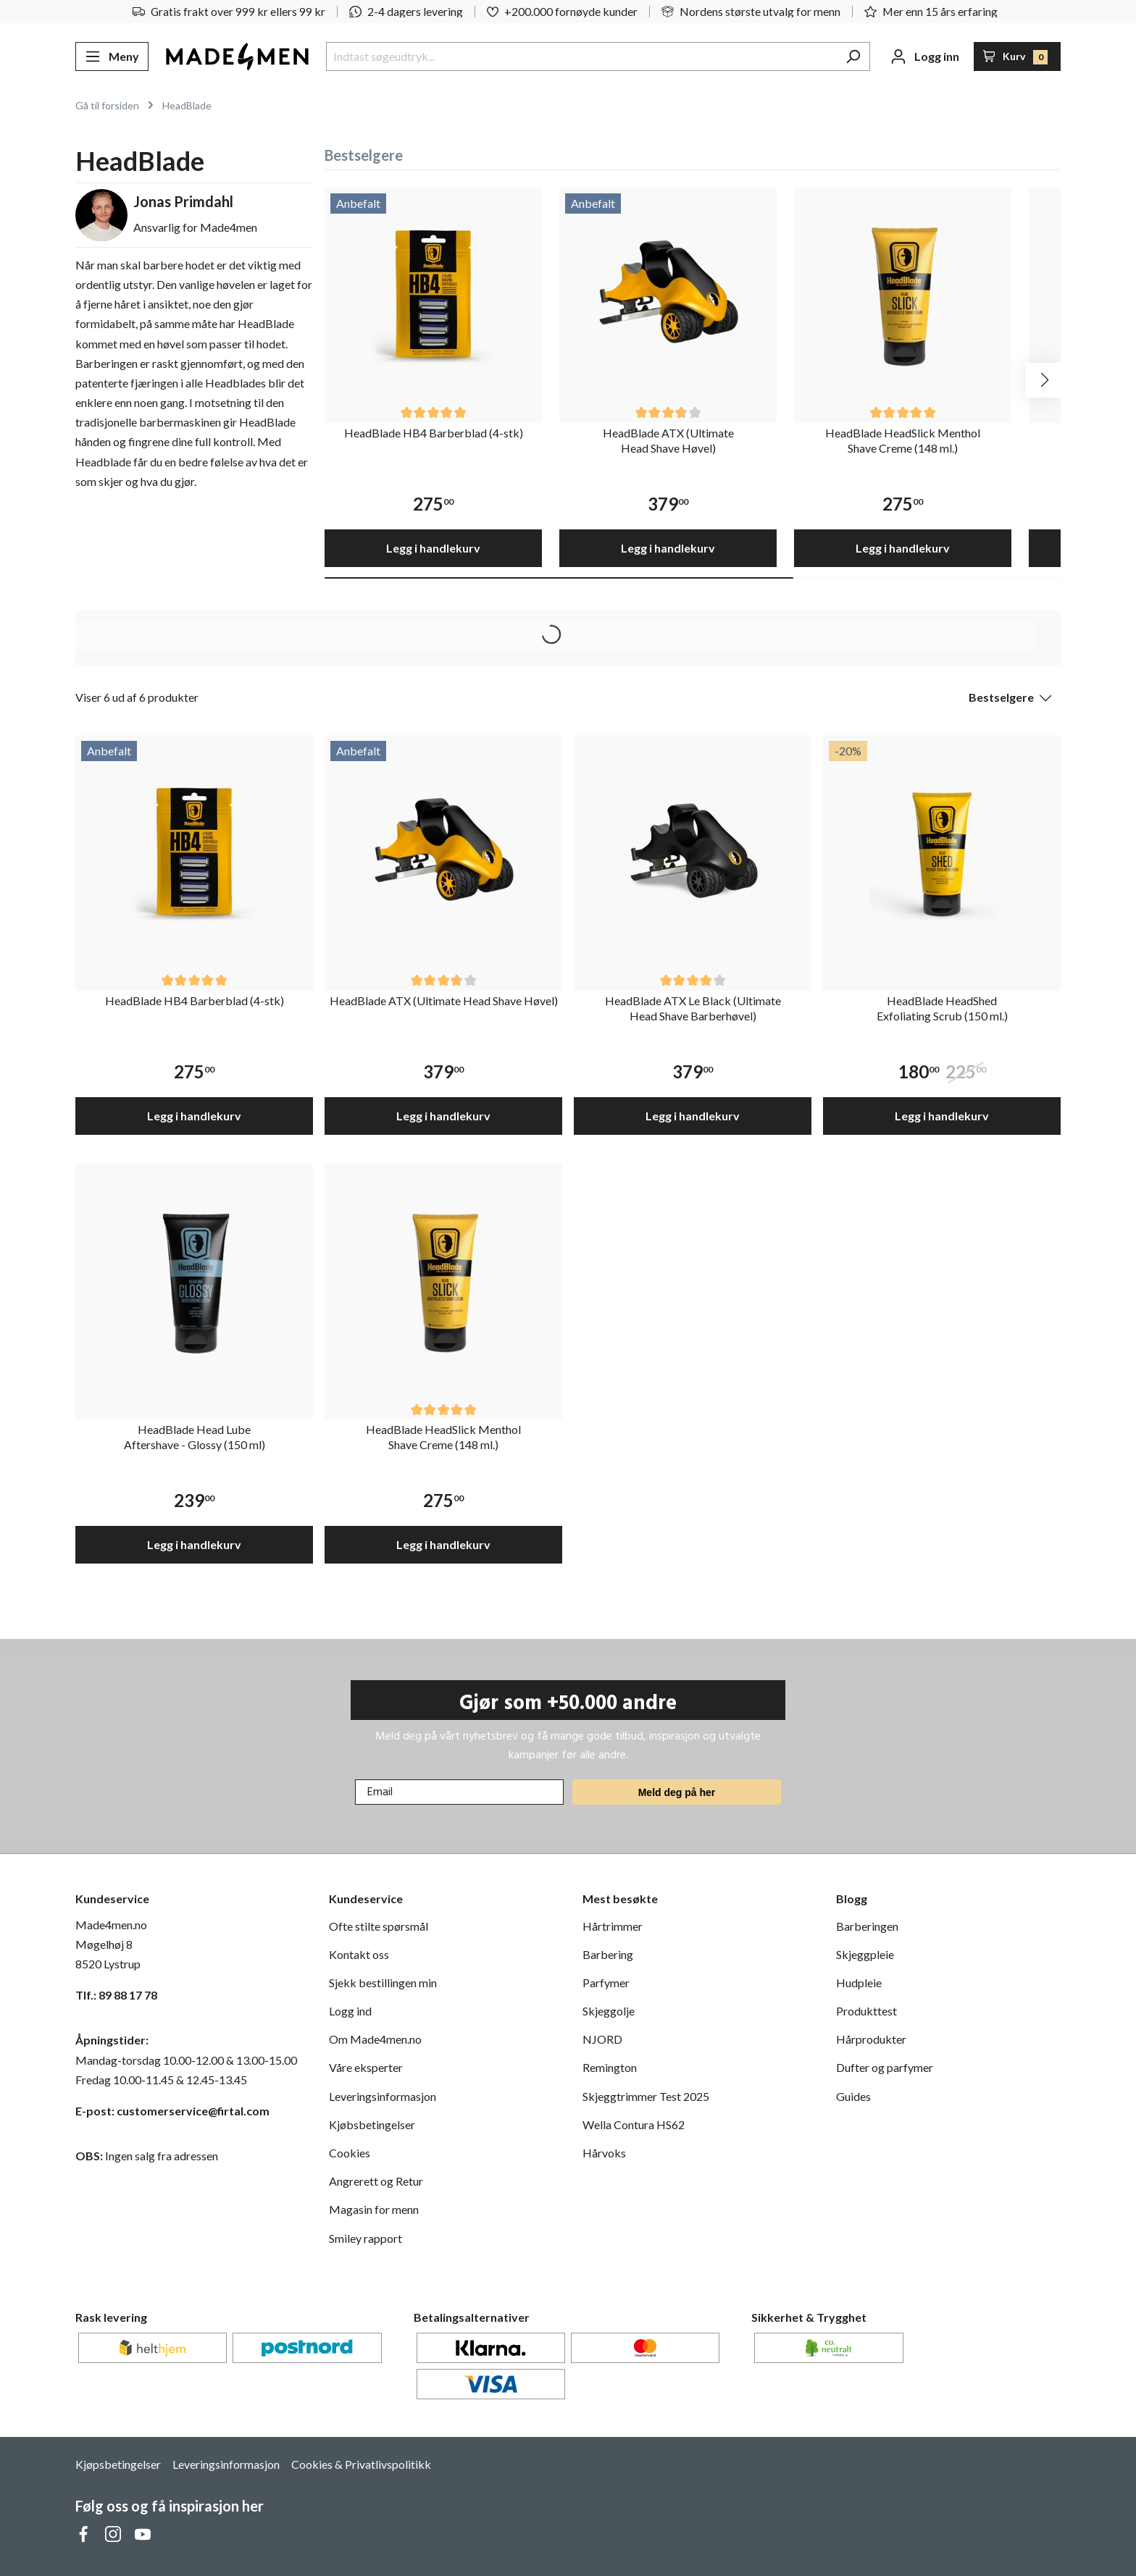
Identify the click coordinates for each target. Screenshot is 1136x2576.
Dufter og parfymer (884, 2067)
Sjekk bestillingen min (383, 1982)
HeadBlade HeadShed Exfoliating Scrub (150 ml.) (942, 1008)
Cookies (349, 2153)
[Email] (459, 1792)
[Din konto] (925, 56)
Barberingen (867, 1926)
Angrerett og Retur (376, 2181)
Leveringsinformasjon (382, 2096)
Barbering (607, 1954)
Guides (853, 2096)
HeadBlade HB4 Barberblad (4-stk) (433, 433)
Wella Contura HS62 (633, 2124)
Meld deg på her (677, 1792)
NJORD (602, 2039)
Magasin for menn (374, 2209)
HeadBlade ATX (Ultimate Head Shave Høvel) (668, 440)
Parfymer (606, 1982)
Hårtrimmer (612, 1926)
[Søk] (853, 56)
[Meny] (112, 56)
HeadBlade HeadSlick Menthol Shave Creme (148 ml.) (902, 440)
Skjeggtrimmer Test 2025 (645, 2096)
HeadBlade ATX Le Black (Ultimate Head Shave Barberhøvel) (693, 1008)
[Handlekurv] (1017, 56)
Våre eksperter (366, 2067)
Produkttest (866, 2011)
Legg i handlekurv (433, 548)
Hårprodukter (871, 2039)
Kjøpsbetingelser (118, 2464)
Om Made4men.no (375, 2039)
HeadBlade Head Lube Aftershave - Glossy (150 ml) (194, 1436)
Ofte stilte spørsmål (378, 1926)
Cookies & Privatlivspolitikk (361, 2464)
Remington (609, 2067)
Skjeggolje (608, 2011)
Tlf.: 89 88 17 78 (116, 1995)
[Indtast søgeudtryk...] (581, 56)
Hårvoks (604, 2153)
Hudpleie (859, 1982)
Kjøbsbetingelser (372, 2124)
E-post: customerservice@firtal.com (172, 2111)
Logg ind (350, 2011)
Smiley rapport (365, 2238)
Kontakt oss (359, 1954)
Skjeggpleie (865, 1954)
